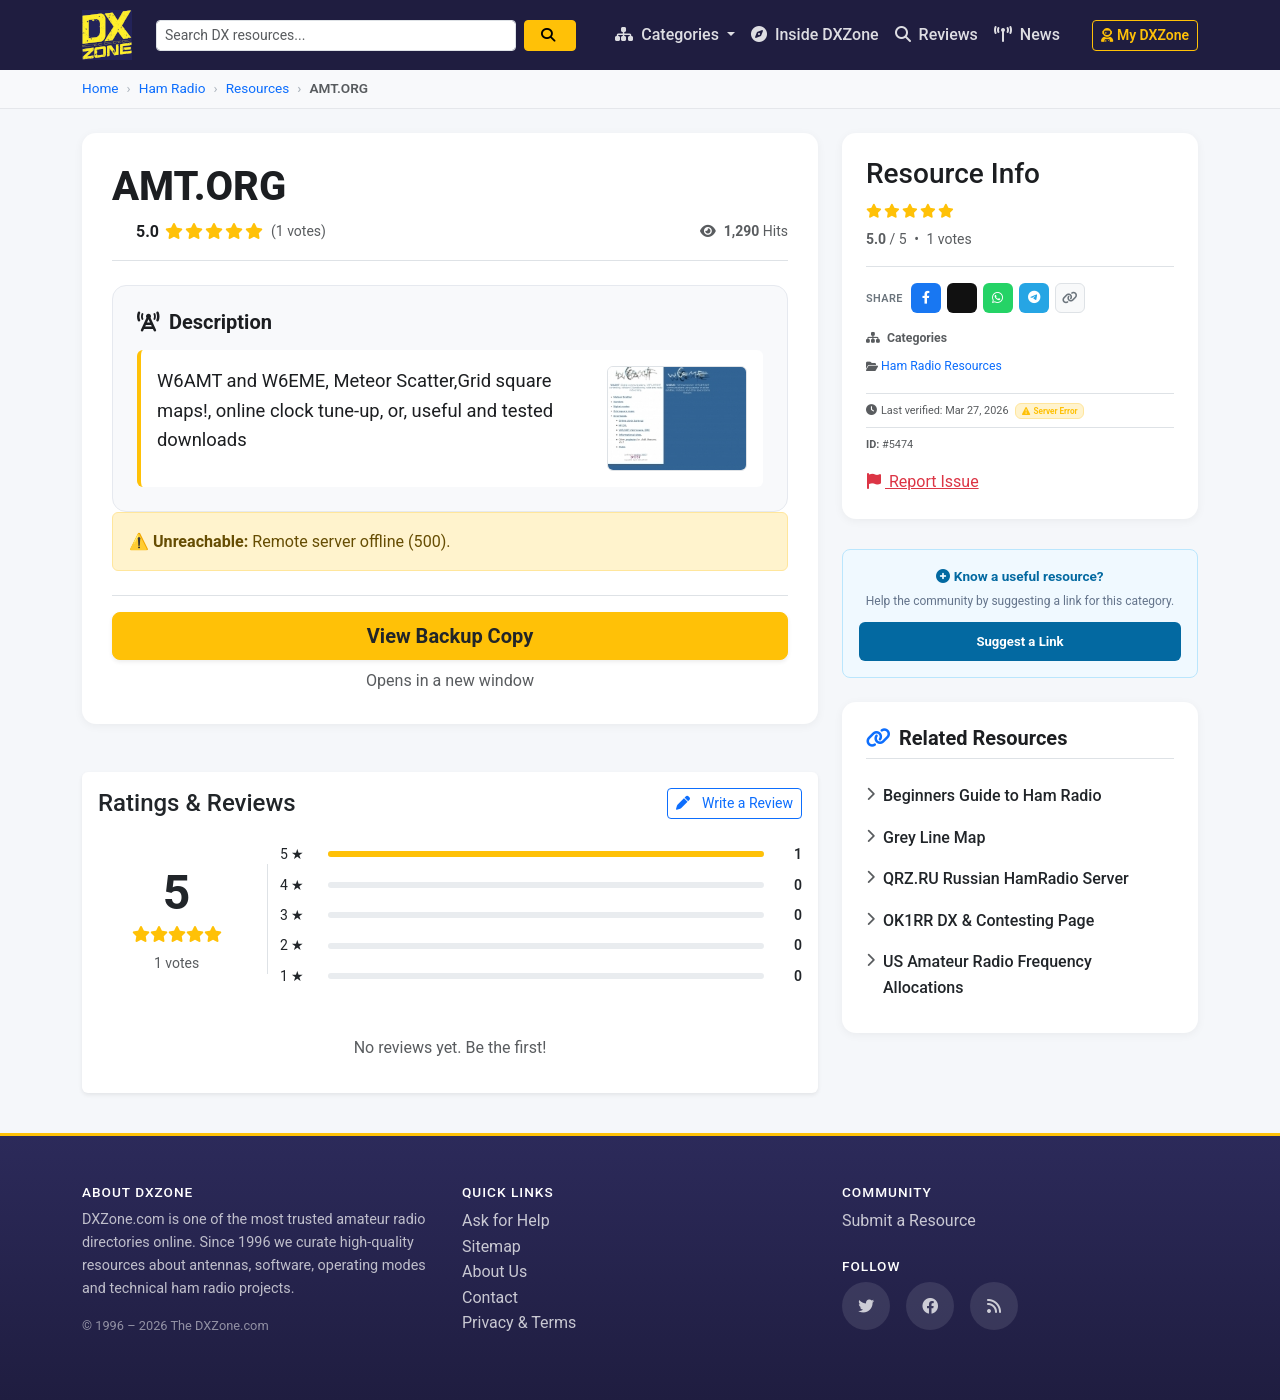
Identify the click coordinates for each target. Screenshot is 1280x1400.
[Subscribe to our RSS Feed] (994, 1306)
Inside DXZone (815, 34)
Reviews (936, 34)
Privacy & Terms (519, 1322)
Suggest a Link (1019, 641)
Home (100, 88)
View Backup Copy (450, 636)
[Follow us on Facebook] (930, 1306)
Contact (490, 1297)
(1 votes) (298, 231)
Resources (258, 88)
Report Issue (923, 481)
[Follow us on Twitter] (866, 1306)
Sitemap (491, 1246)
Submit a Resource (909, 1220)
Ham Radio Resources (941, 366)
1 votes (948, 239)
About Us (494, 1271)
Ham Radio (172, 88)
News (1027, 34)
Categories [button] (669, 34)
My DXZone (1145, 35)
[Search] (550, 35)
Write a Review (734, 803)
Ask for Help (506, 1220)
